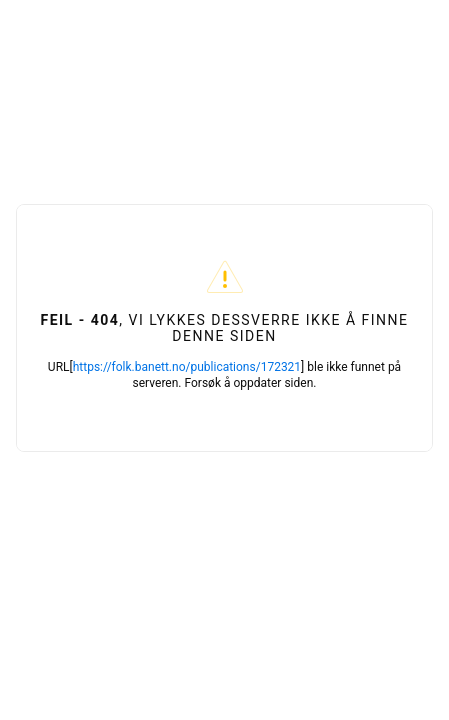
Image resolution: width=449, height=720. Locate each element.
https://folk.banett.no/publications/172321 (187, 367)
